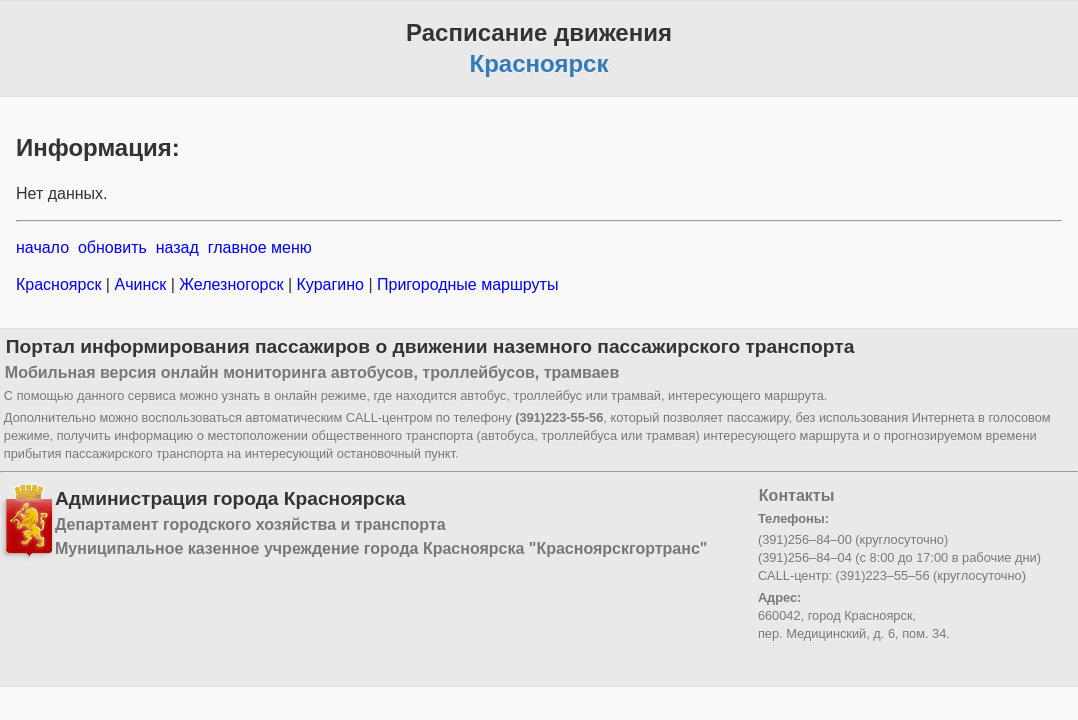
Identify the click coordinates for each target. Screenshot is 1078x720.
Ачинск (140, 284)
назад (177, 247)
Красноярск (61, 284)
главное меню (260, 247)
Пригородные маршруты (466, 284)
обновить (112, 247)
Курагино (330, 284)
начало (42, 247)
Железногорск (231, 284)
